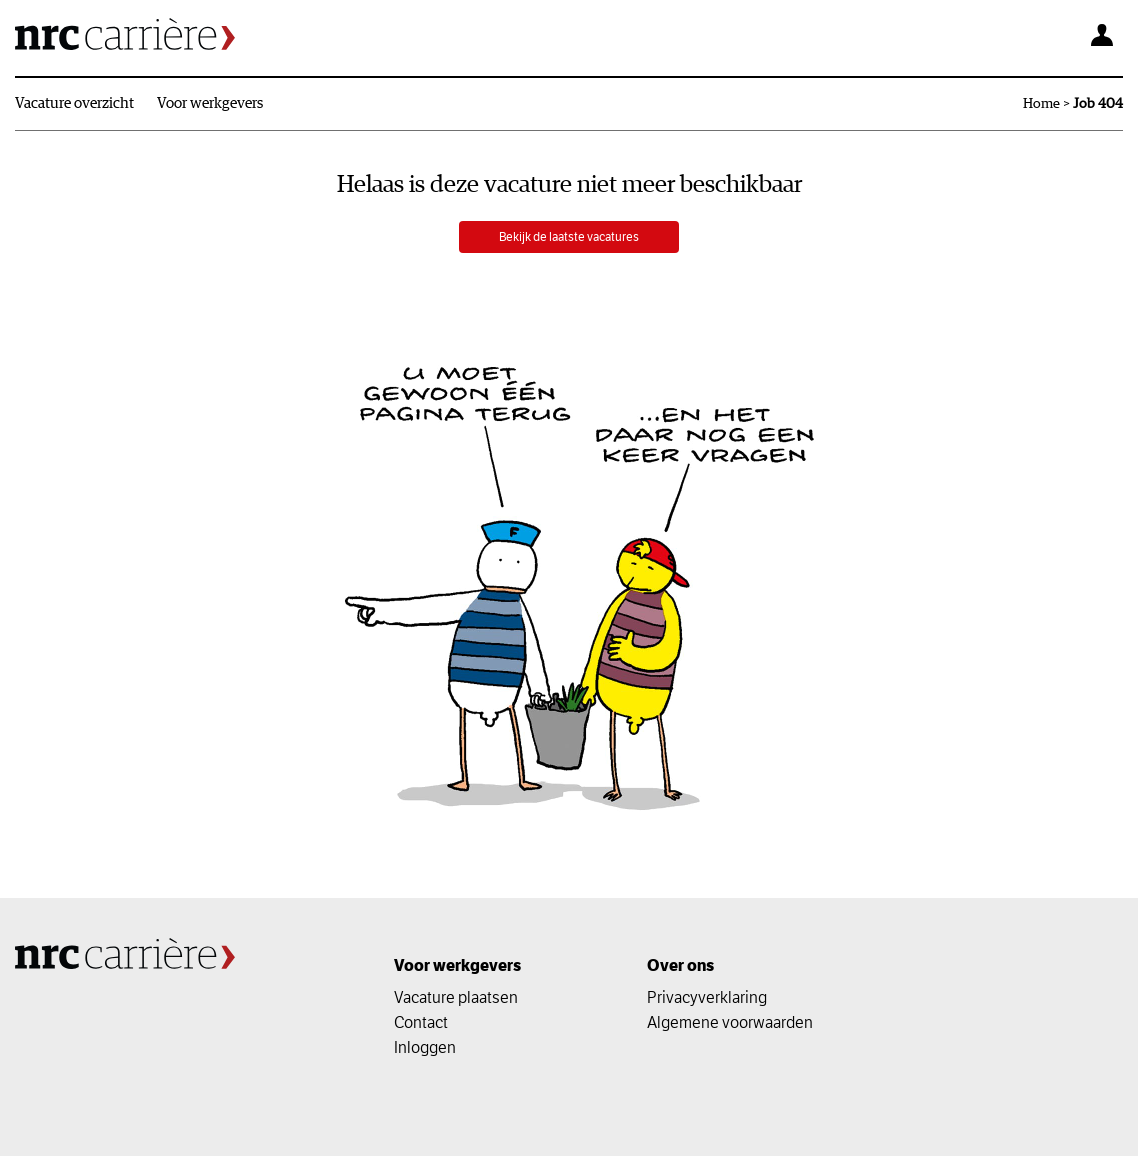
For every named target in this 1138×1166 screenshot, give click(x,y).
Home (1041, 104)
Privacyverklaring (707, 1007)
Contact (421, 1032)
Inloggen (425, 1057)
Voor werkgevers (210, 103)
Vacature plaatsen (456, 1007)
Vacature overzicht (74, 103)
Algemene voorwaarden (730, 1032)
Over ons (680, 975)
